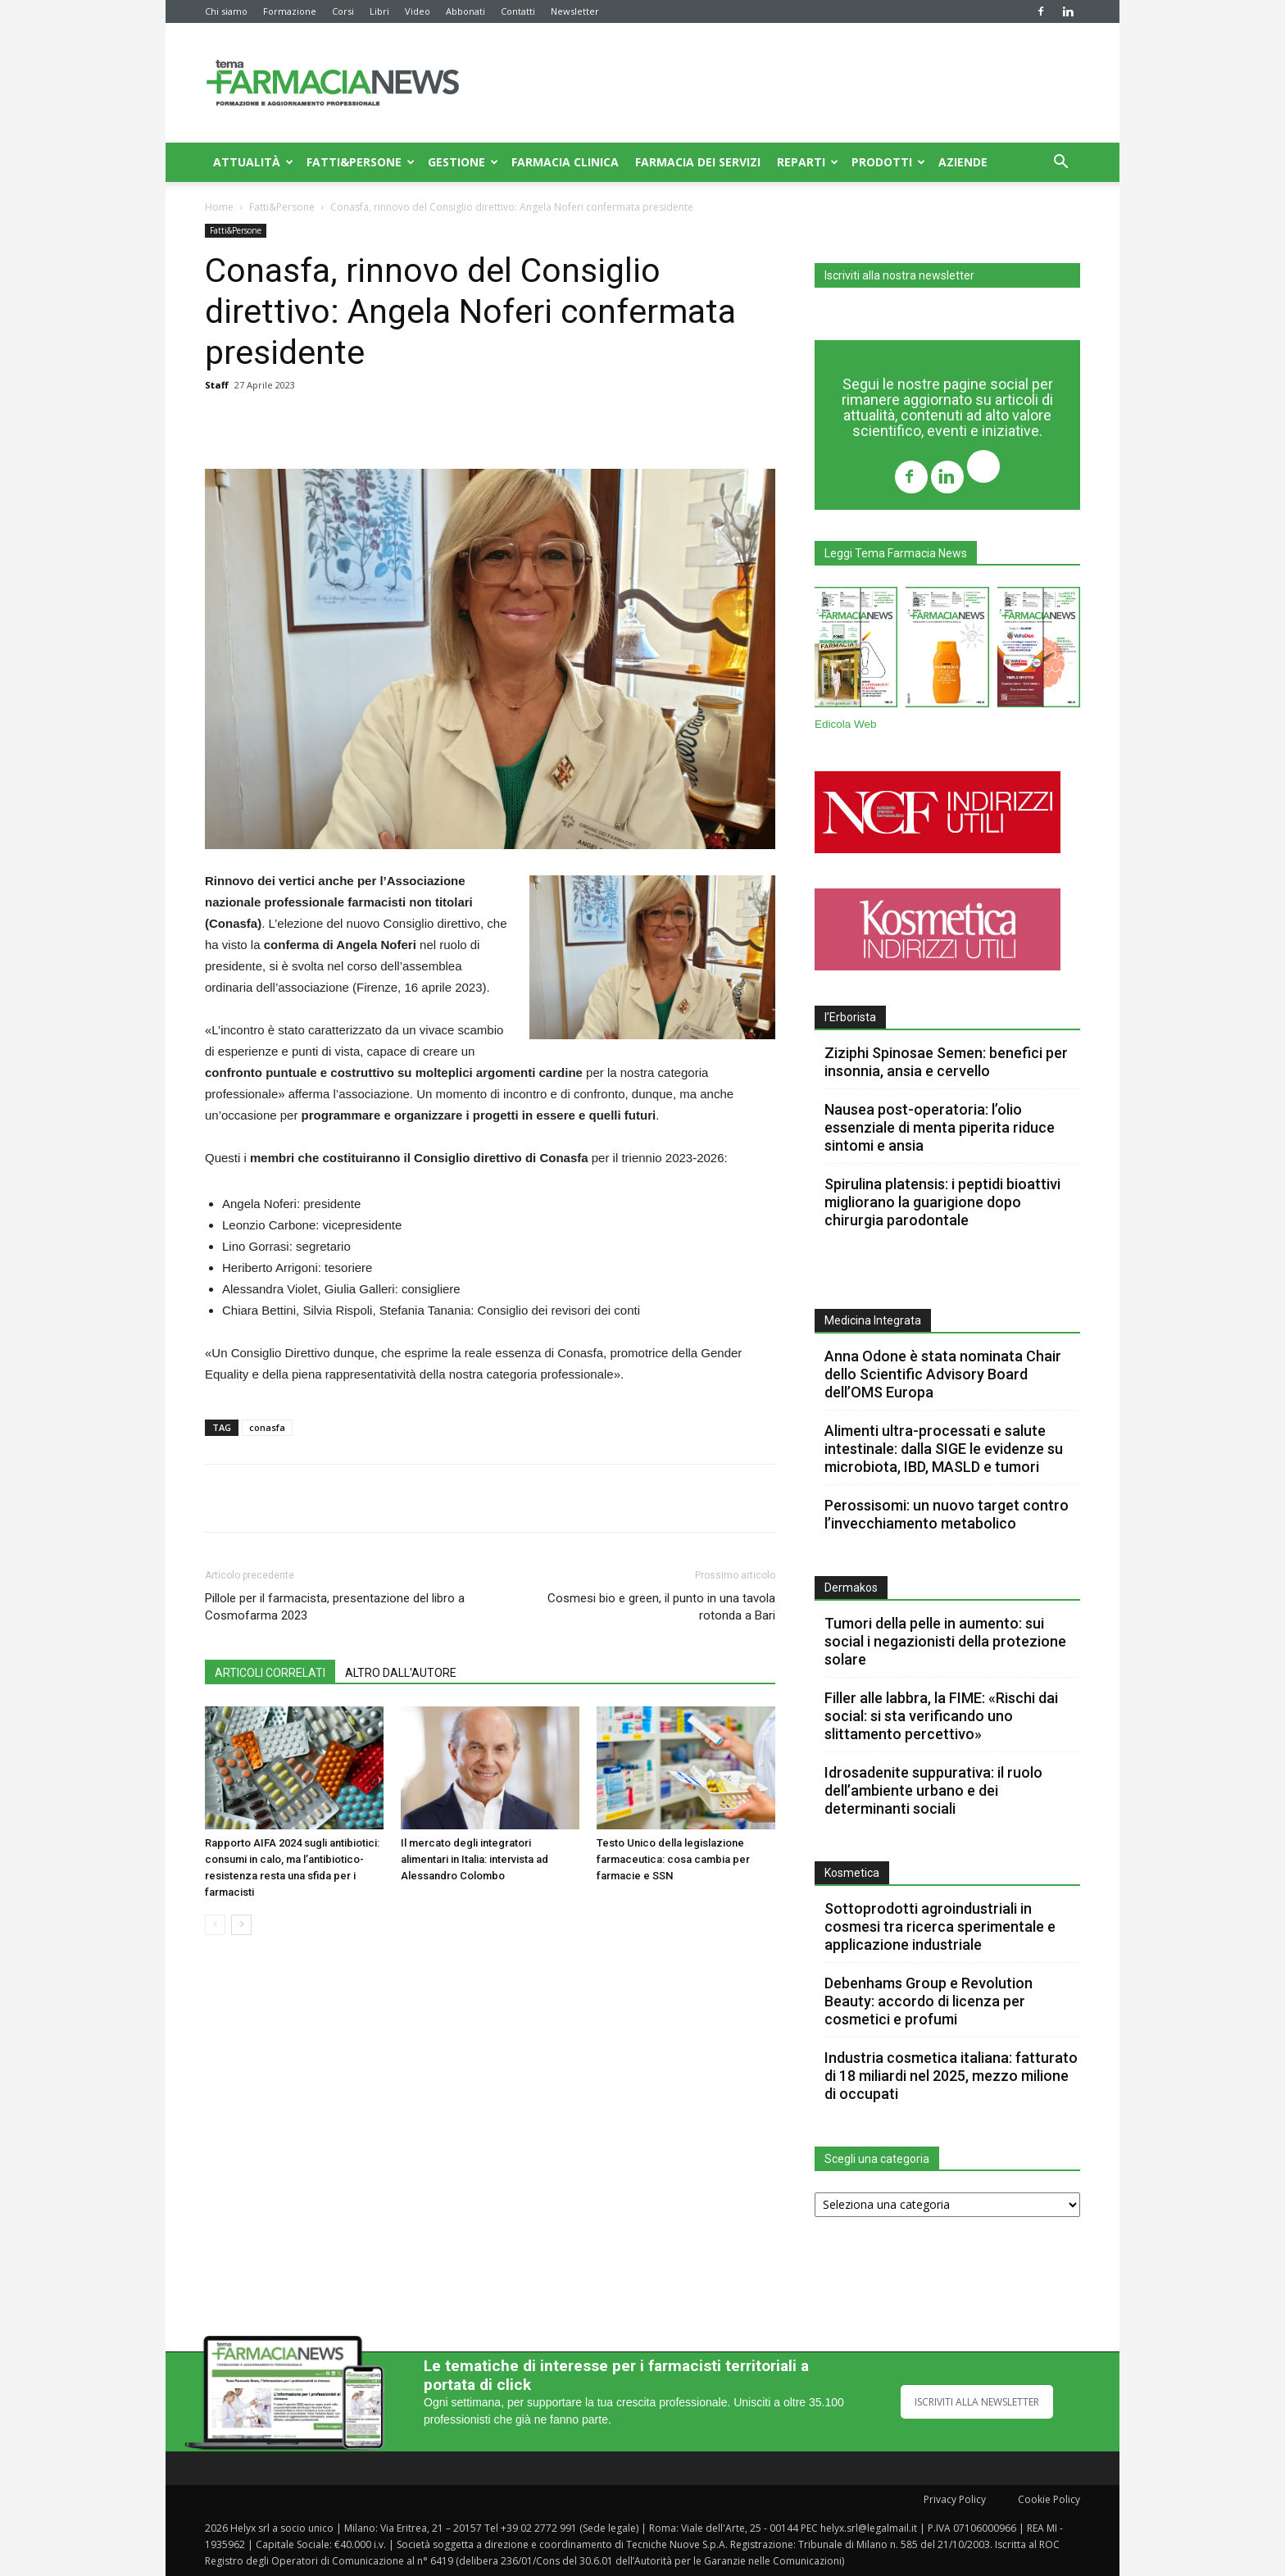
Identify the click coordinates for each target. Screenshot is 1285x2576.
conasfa (267, 1427)
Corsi (343, 11)
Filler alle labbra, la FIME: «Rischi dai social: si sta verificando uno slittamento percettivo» (941, 1715)
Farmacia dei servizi (698, 162)
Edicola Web (846, 724)
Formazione (289, 11)
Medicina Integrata (872, 1320)
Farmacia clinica (565, 162)
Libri (379, 11)
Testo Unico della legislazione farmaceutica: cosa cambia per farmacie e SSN (673, 1859)
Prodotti (888, 162)
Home (219, 207)
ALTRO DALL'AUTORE (400, 1672)
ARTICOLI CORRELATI (270, 1672)
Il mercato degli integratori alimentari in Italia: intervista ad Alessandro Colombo (474, 1859)
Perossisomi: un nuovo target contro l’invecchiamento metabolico (946, 1514)
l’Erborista (850, 1017)
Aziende (963, 162)
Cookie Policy (1049, 2499)
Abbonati (465, 11)
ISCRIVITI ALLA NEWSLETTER (977, 2402)
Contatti (518, 11)
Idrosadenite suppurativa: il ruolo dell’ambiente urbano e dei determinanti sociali (933, 1790)
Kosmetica (851, 1872)
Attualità (253, 162)
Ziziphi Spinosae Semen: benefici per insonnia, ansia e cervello (946, 1061)
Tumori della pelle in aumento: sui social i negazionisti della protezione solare (945, 1641)
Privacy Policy (955, 2499)
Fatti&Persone (360, 162)
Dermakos (851, 1587)
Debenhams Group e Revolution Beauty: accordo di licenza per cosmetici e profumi (928, 2001)
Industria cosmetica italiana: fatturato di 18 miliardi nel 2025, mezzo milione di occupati (951, 2075)
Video (417, 11)
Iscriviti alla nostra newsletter (899, 275)
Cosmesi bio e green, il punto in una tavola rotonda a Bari (661, 1607)
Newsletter (575, 11)
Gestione (463, 162)
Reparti (807, 162)
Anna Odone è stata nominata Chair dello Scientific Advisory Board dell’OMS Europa (942, 1374)
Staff (217, 385)
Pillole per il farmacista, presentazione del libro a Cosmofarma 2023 (335, 1607)
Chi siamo (226, 11)
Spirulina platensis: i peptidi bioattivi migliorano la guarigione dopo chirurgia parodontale (942, 1202)
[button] (1060, 163)
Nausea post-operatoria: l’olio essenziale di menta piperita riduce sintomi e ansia (939, 1127)
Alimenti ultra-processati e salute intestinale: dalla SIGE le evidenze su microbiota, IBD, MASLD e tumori (943, 1448)
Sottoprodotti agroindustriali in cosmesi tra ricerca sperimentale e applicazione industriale (940, 1926)
